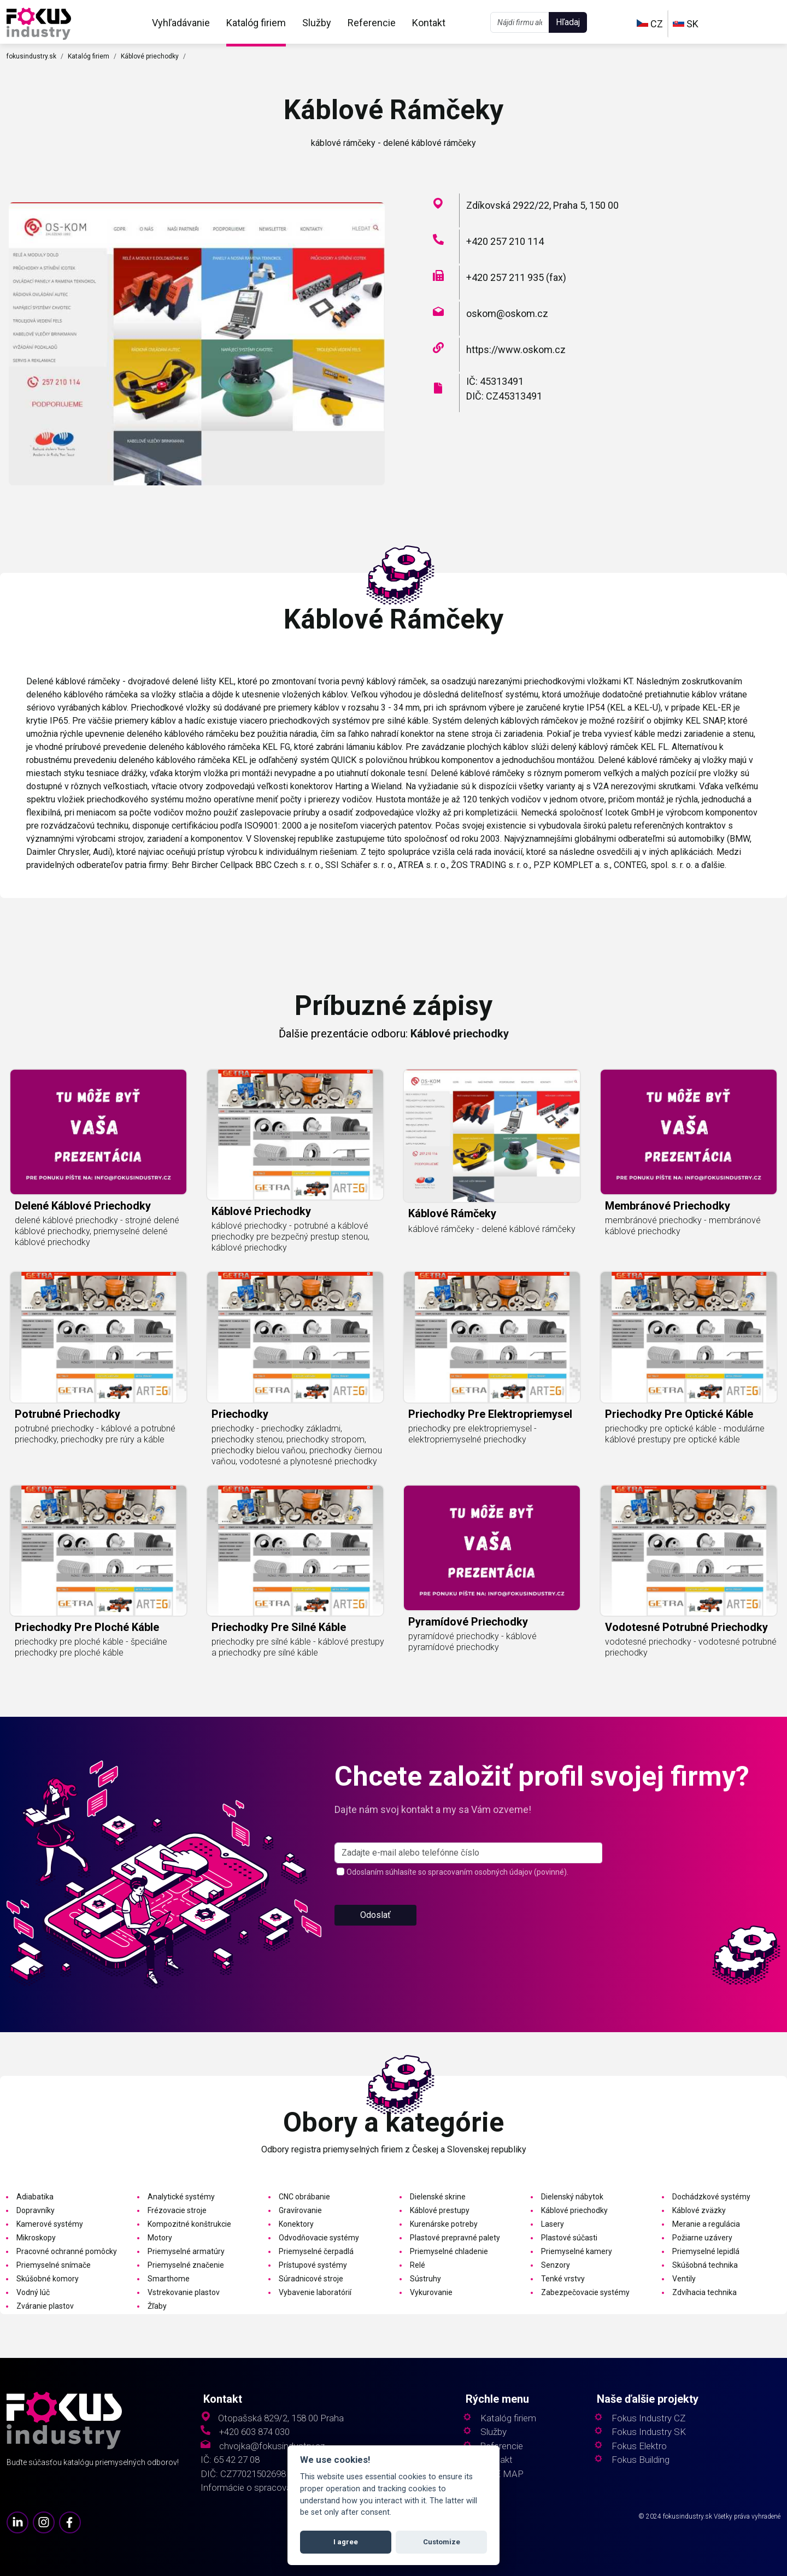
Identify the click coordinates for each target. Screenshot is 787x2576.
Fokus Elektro (639, 2446)
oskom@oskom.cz (507, 313)
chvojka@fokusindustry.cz (272, 2446)
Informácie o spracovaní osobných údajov (285, 2487)
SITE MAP (502, 2474)
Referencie (372, 22)
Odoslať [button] (375, 1957)
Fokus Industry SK (649, 2432)
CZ (650, 24)
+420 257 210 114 (505, 241)
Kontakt (428, 22)
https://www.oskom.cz (516, 349)
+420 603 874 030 (254, 2432)
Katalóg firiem (256, 22)
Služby (316, 22)
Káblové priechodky (150, 56)
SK (685, 24)
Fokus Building (640, 2459)
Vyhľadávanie (181, 22)
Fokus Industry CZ (648, 2418)
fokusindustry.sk (31, 56)
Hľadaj (568, 22)
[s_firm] (468, 1895)
